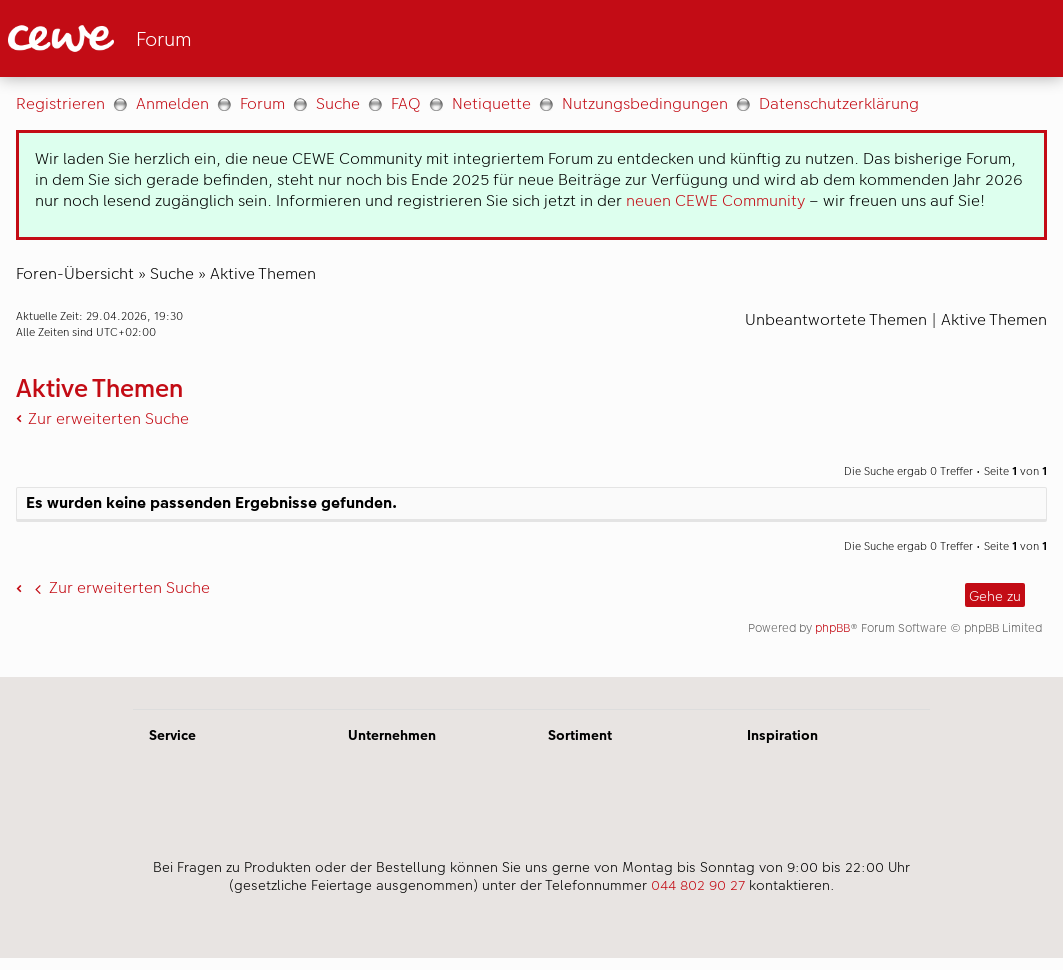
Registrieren (60, 103)
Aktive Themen (263, 273)
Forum (262, 103)
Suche (338, 103)
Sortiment (580, 735)
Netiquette (491, 103)
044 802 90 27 (698, 885)
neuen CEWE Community (715, 200)
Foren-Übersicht (75, 273)
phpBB (832, 628)
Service (172, 735)
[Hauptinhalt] (531, 377)
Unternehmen (392, 735)
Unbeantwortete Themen (836, 319)
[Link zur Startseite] (204, 38)
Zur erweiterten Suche (108, 418)
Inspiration (782, 735)
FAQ (406, 103)
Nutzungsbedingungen (645, 103)
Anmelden (172, 103)
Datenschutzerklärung (839, 103)
